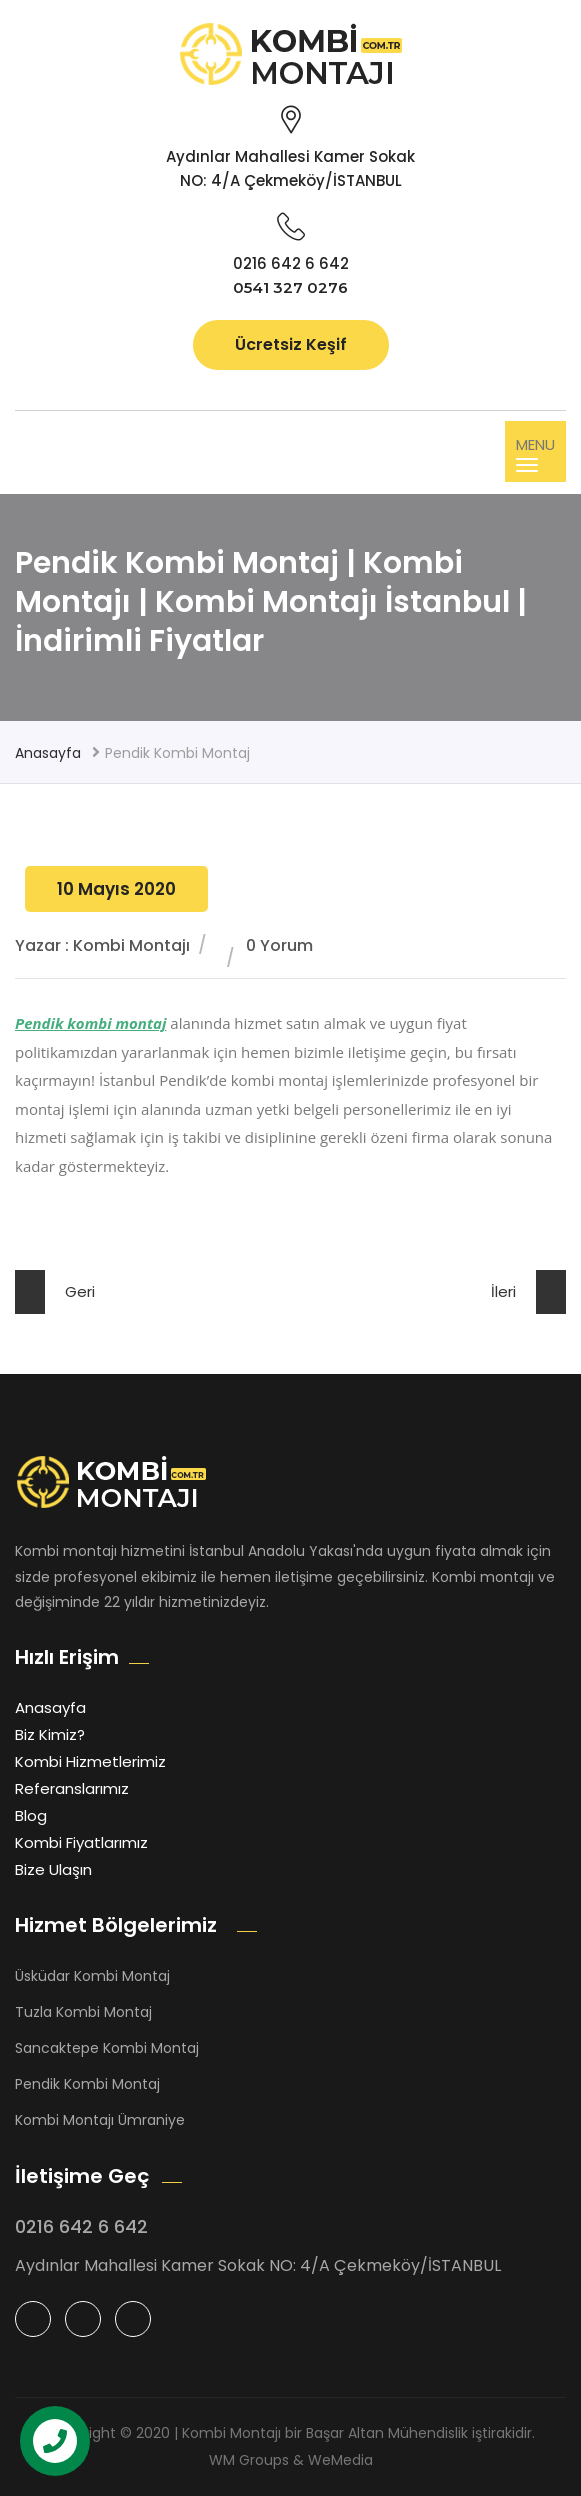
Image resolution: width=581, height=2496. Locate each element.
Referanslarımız (72, 1788)
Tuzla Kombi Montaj (83, 2012)
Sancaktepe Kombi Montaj (107, 2048)
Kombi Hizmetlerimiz (90, 1761)
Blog (31, 1815)
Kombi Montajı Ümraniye (100, 2120)
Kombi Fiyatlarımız (81, 1842)
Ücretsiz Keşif (291, 344)
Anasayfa (48, 753)
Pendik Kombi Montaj (87, 2084)
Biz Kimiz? (50, 1734)
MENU (535, 453)
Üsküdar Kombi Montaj (92, 1976)
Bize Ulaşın (53, 1869)
